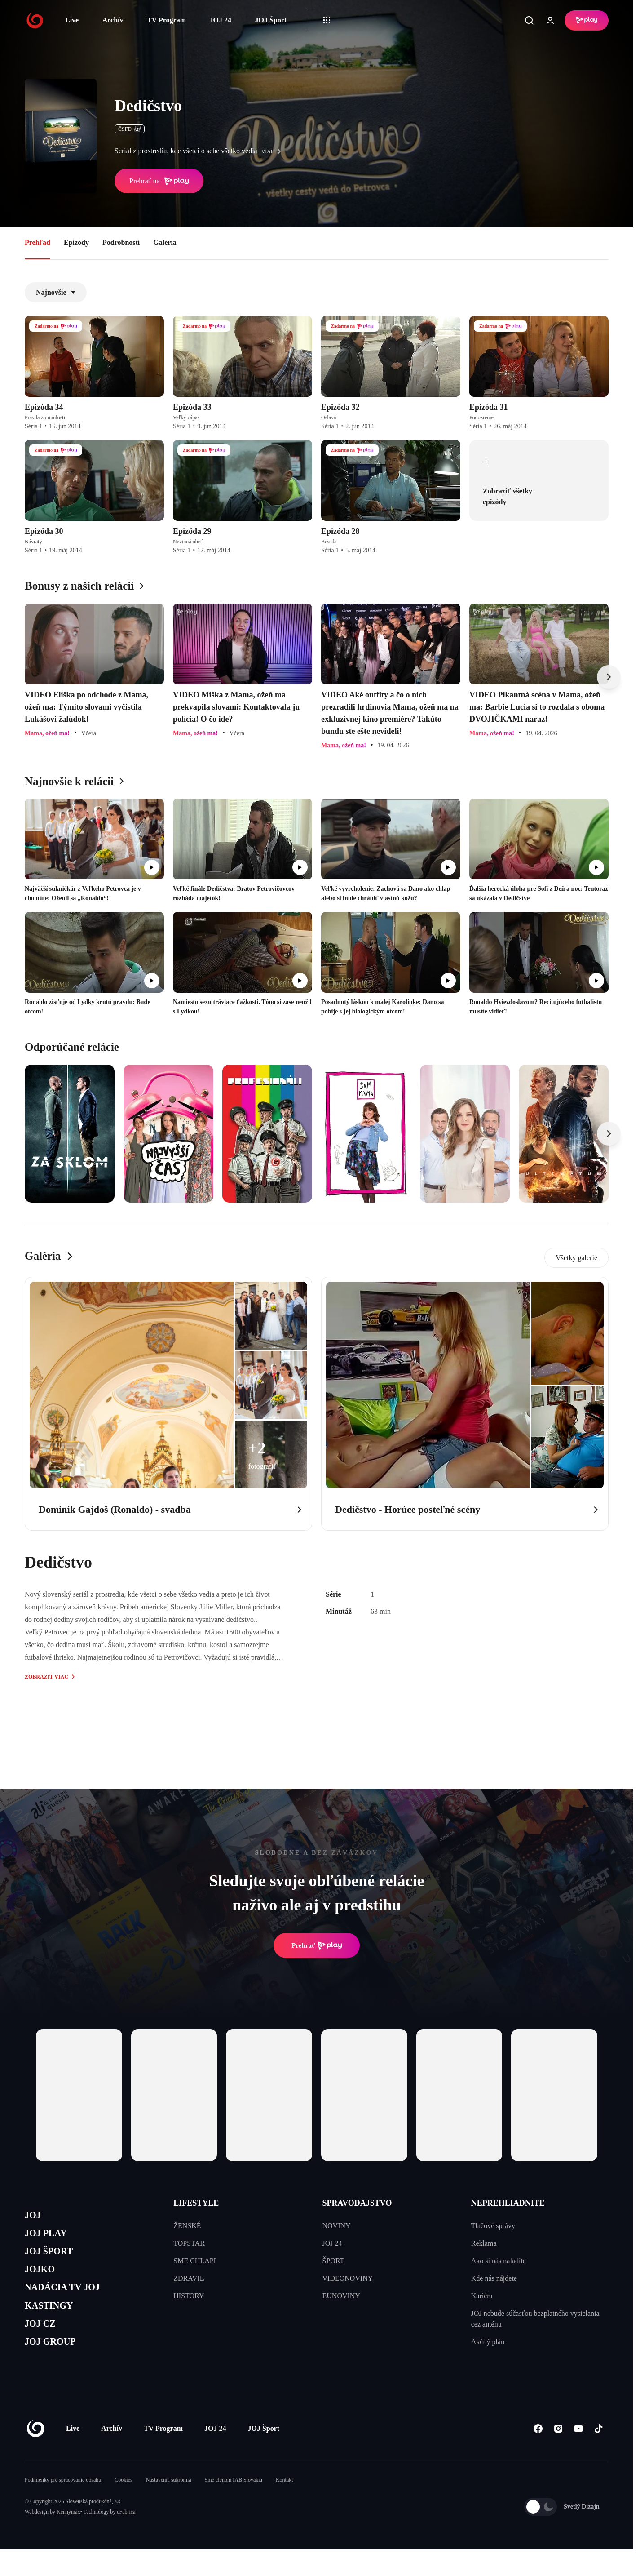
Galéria (165, 242)
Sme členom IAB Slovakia (233, 2506)
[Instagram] (558, 2455)
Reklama (484, 2243)
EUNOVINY (341, 2296)
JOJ (34, 2217)
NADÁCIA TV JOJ (71, 2302)
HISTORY (188, 2296)
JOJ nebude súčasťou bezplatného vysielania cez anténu (535, 2319)
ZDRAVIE (188, 2278)
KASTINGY (54, 2323)
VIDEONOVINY (347, 2278)
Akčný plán (487, 2341)
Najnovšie (55, 292)
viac (273, 151)
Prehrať (316, 1945)
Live (72, 20)
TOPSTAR (189, 2243)
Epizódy (76, 242)
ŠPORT (333, 2261)
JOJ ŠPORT (54, 2259)
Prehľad (37, 242)
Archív (113, 20)
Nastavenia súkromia (168, 2506)
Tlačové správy (493, 2226)
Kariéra (482, 2296)
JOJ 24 (220, 20)
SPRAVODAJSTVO (357, 2202)
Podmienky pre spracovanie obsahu (63, 2506)
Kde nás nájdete (494, 2278)
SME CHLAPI (194, 2261)
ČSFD (129, 129)
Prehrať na (159, 181)
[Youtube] (578, 2455)
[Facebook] (538, 2455)
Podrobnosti (121, 242)
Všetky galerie (576, 1257)
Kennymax (68, 2538)
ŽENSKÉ (187, 2226)
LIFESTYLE (196, 2202)
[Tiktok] (598, 2455)
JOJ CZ (44, 2345)
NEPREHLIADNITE (508, 2202)
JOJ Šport (271, 20)
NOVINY (336, 2226)
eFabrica (126, 2538)
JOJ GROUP (56, 2366)
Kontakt (284, 2506)
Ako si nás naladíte (498, 2261)
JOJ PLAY (51, 2238)
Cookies (123, 2506)
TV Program (166, 20)
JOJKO (43, 2280)
